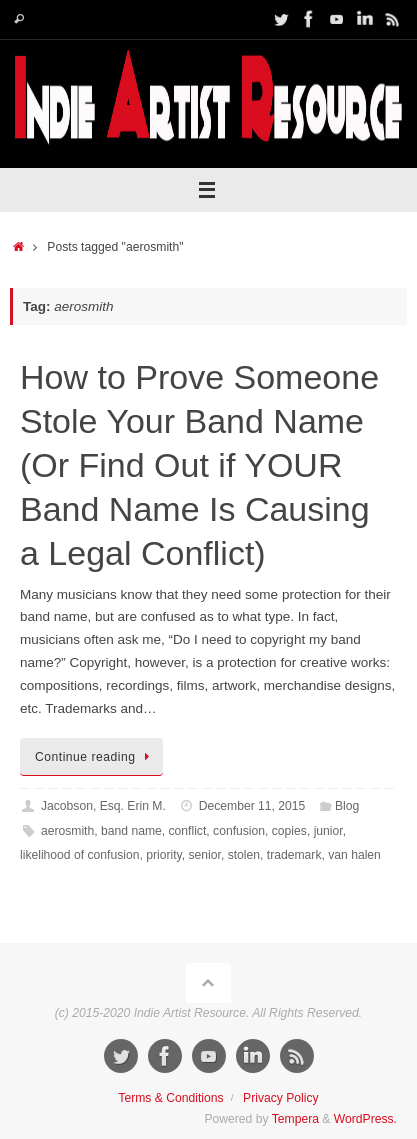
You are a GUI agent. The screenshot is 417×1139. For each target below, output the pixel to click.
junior (328, 831)
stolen (244, 855)
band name (131, 831)
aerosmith (67, 831)
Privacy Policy (281, 1098)
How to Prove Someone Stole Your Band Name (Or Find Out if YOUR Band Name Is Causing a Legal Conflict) (199, 465)
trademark (294, 855)
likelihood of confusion (79, 855)
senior (205, 855)
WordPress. (365, 1119)
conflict (188, 831)
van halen (354, 855)
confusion (239, 831)
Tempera (295, 1119)
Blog (347, 806)
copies (289, 831)
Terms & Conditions (170, 1098)
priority (164, 855)
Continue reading (95, 757)
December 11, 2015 (252, 806)
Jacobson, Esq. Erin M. (103, 806)
